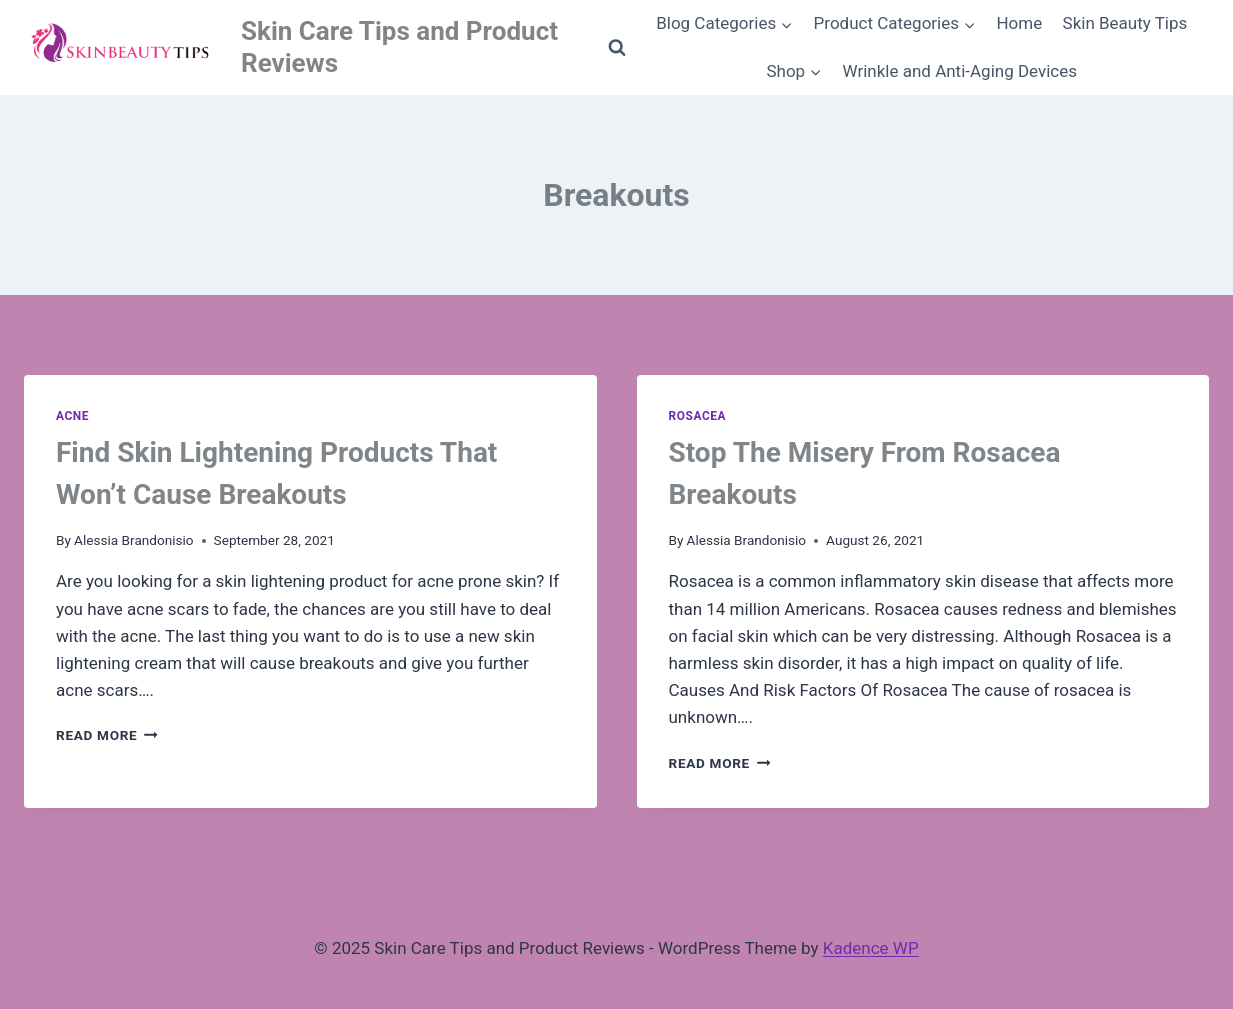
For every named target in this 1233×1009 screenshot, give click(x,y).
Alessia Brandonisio (134, 540)
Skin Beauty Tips (1125, 23)
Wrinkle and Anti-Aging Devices (960, 71)
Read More (107, 735)
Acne (72, 416)
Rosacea (698, 416)
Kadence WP (871, 948)
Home (1019, 23)
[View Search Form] (617, 48)
